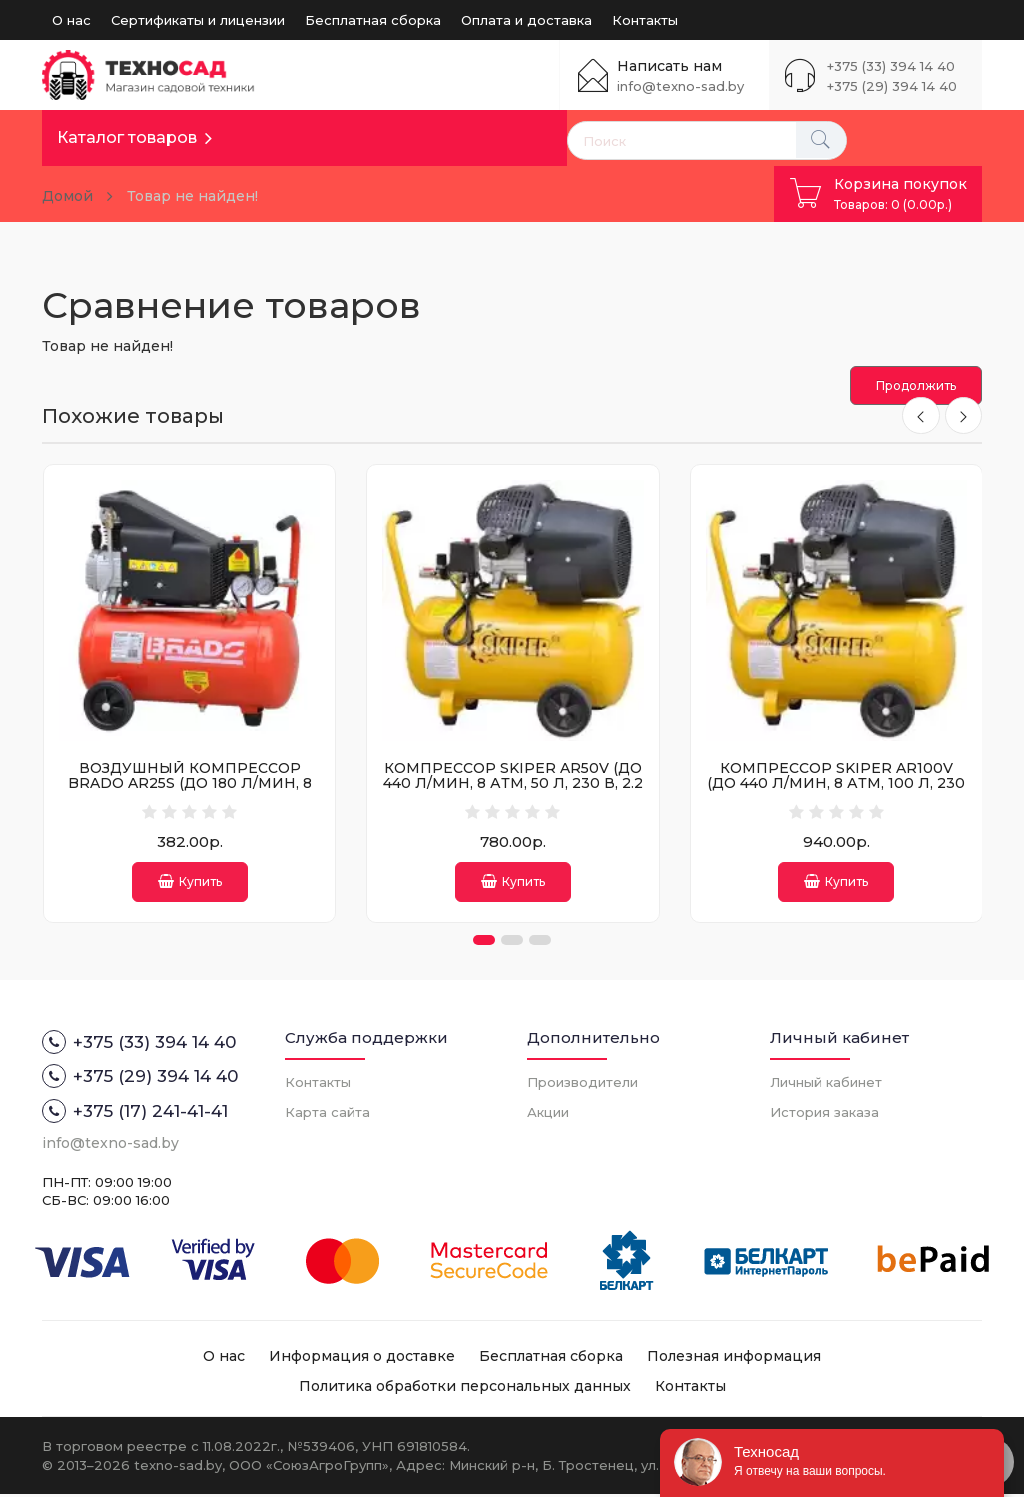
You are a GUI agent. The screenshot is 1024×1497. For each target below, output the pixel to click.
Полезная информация (734, 1359)
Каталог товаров (127, 137)
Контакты (645, 20)
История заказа (824, 1114)
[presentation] (920, 416)
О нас (71, 20)
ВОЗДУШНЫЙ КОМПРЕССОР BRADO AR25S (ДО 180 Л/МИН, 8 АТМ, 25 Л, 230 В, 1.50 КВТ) (190, 783)
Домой (67, 196)
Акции (548, 1114)
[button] (484, 943)
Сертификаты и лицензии (198, 20)
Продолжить (916, 385)
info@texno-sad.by (680, 86)
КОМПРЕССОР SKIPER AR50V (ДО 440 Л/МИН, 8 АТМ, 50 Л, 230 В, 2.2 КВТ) (513, 783)
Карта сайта (327, 1114)
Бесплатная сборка (373, 20)
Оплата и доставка (526, 20)
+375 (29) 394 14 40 (892, 86)
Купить (190, 881)
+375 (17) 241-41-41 (135, 1113)
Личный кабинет (826, 1084)
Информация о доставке (362, 1359)
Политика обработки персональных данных (465, 1389)
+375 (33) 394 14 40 (891, 66)
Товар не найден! (192, 196)
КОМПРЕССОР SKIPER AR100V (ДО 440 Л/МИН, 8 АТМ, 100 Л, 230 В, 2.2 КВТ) (836, 783)
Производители (582, 1084)
